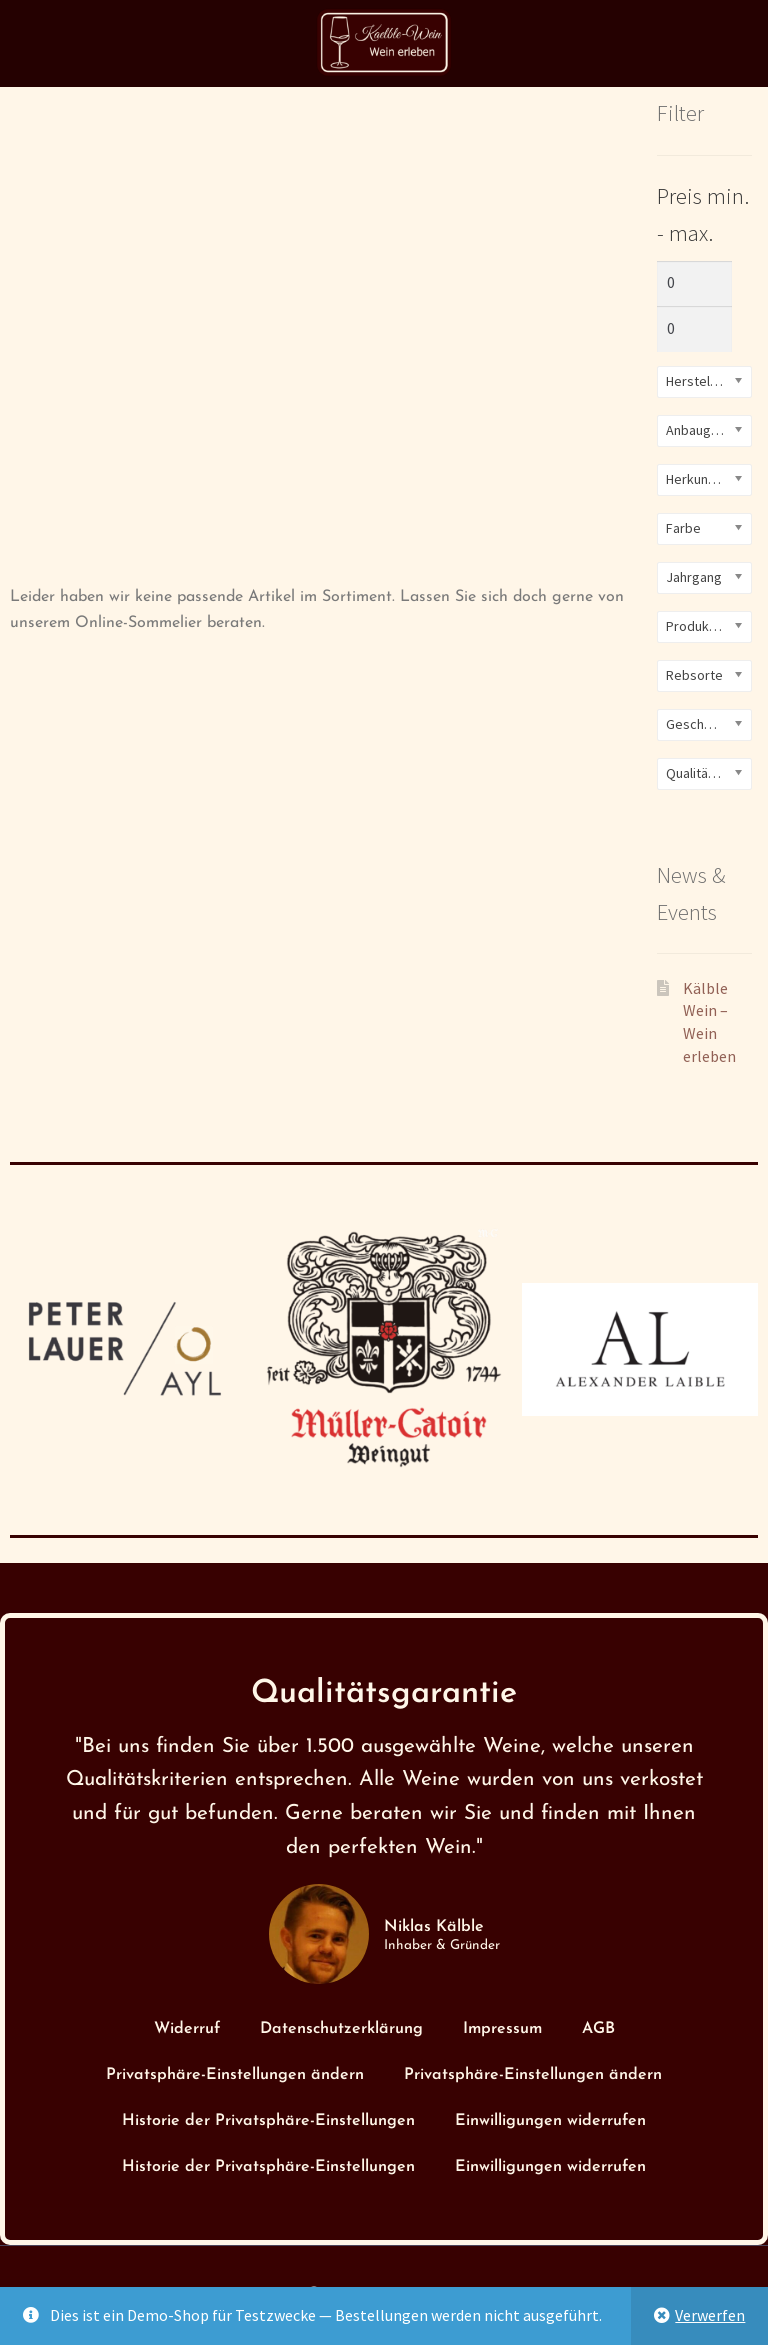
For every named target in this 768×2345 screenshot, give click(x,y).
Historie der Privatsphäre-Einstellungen (268, 2121)
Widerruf (187, 2029)
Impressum (502, 2029)
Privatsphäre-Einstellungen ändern (235, 2075)
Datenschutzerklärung (341, 2029)
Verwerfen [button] (710, 2315)
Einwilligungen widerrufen (550, 2121)
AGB (598, 2029)
